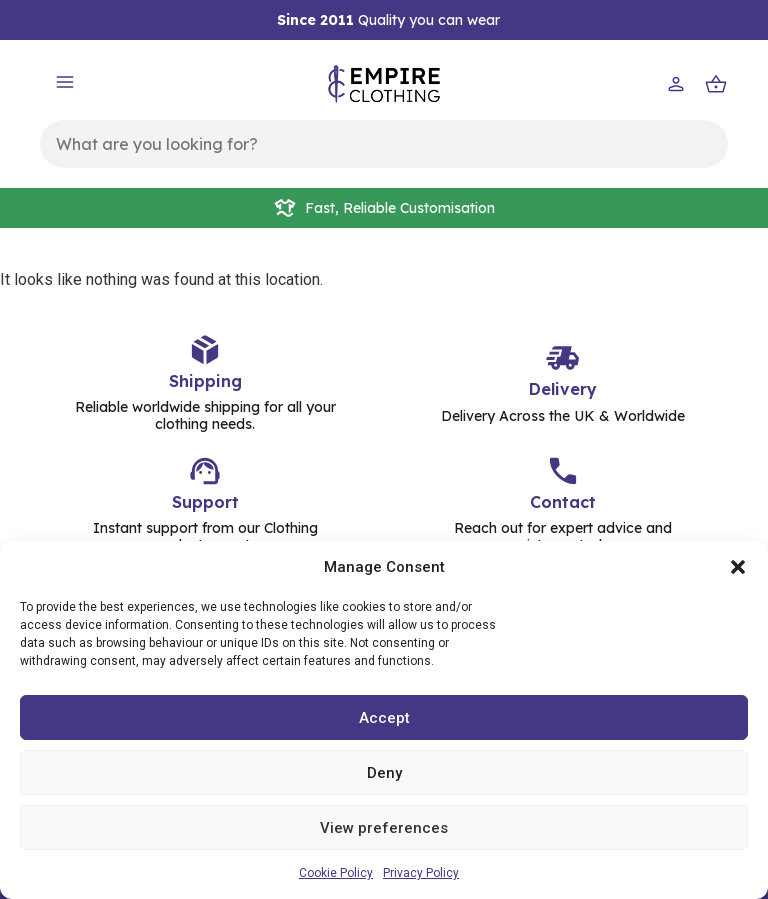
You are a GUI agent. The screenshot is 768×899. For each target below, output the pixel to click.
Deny (384, 773)
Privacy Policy (421, 873)
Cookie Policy (336, 873)
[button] (738, 567)
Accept (384, 718)
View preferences (384, 828)
